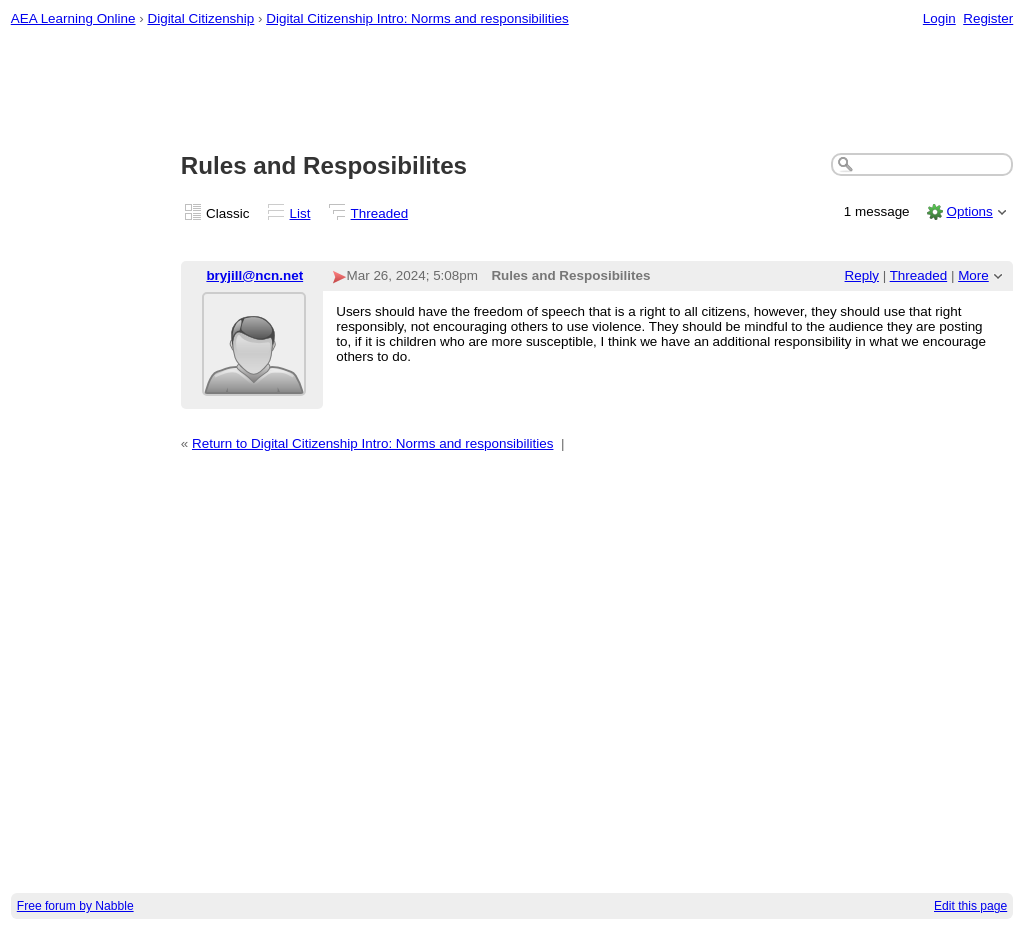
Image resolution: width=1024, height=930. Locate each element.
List (300, 213)
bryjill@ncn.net (254, 275)
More (973, 275)
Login (939, 18)
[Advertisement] (512, 91)
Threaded (380, 213)
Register (988, 18)
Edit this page (970, 906)
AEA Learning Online (73, 18)
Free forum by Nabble (75, 906)
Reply (862, 275)
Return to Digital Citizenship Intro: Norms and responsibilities (372, 443)
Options (969, 211)
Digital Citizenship (200, 18)
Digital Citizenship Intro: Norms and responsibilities (417, 18)
